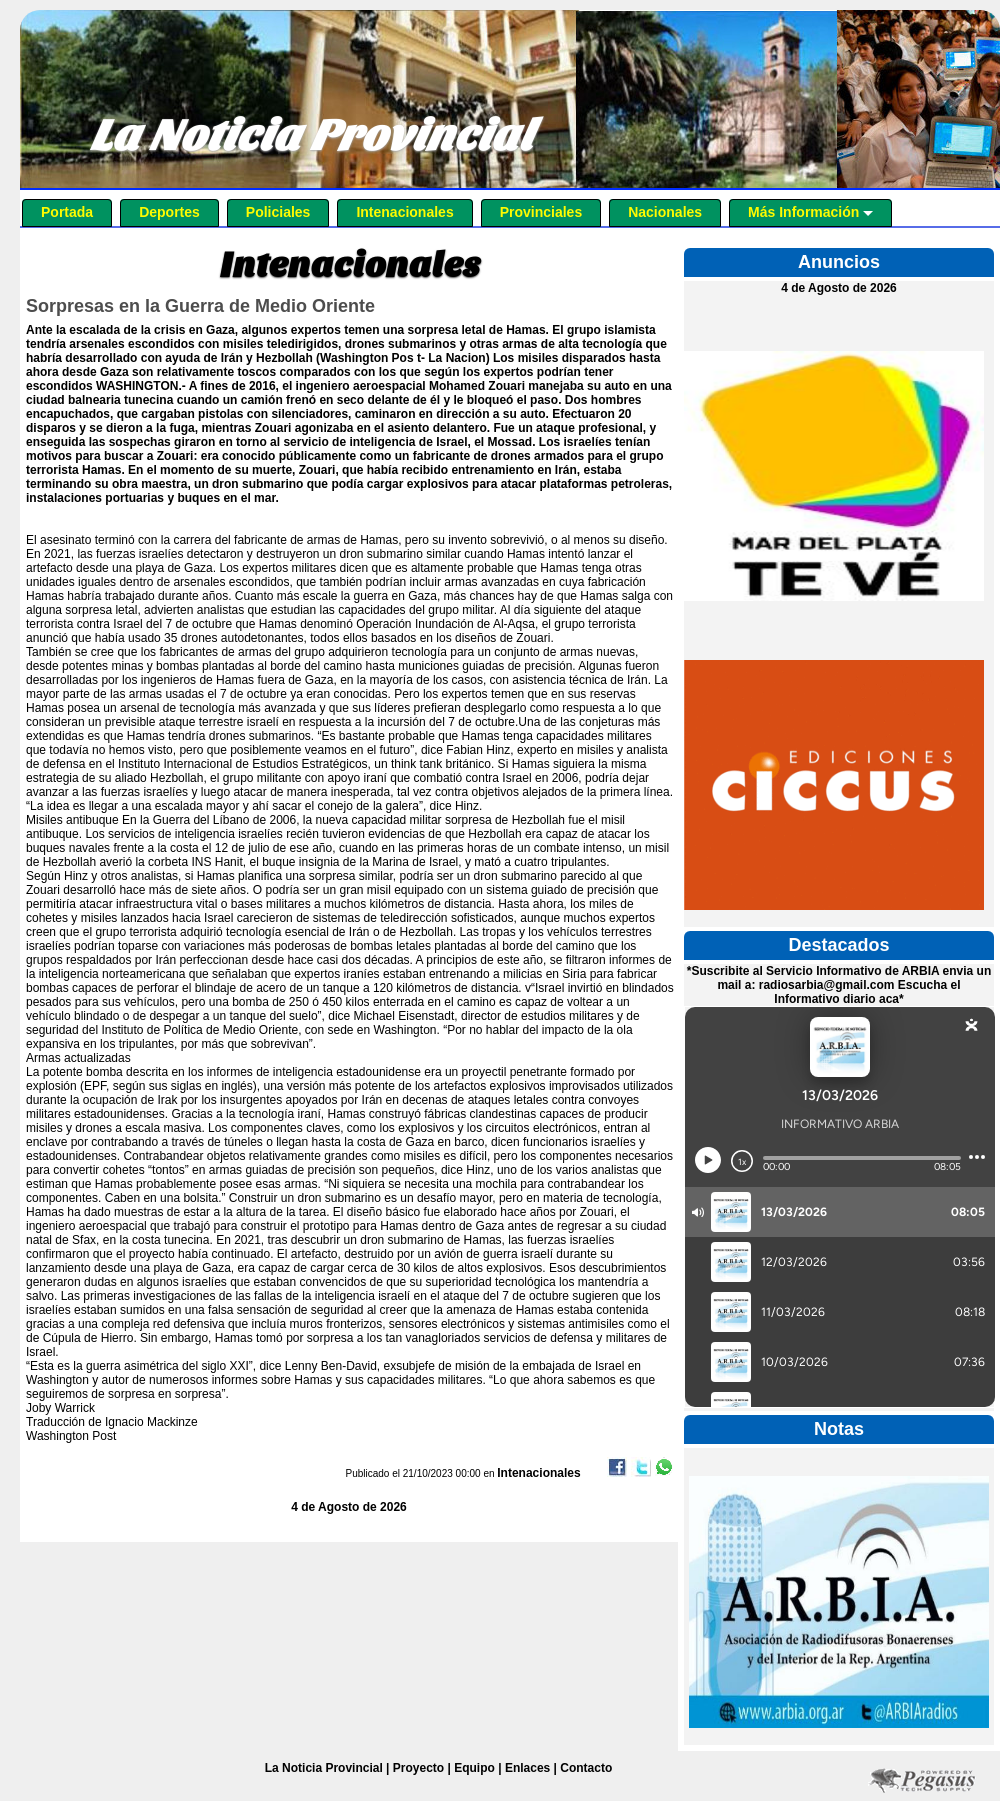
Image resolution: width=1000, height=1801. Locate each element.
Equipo (474, 1768)
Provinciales (541, 212)
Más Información (810, 212)
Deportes (169, 212)
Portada (67, 212)
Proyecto (418, 1768)
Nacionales (665, 212)
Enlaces (527, 1768)
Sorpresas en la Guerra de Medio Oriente (200, 306)
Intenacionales (404, 212)
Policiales (278, 212)
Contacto (586, 1768)
